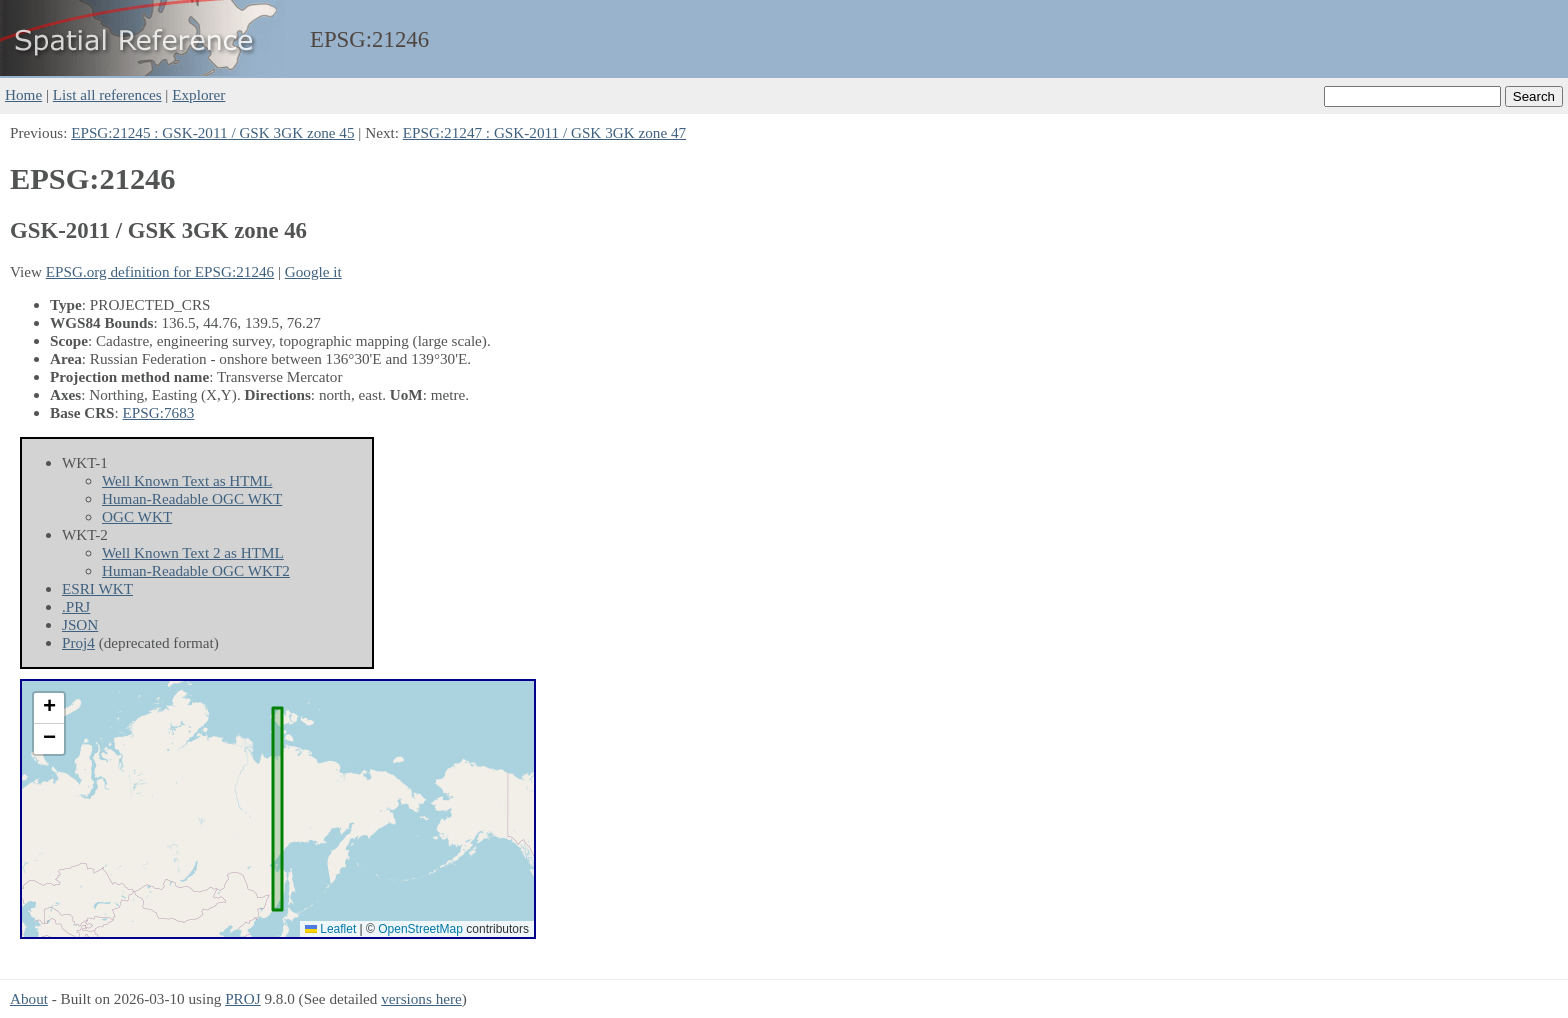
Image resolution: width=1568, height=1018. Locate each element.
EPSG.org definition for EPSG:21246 (160, 271)
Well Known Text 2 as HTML (193, 552)
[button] (49, 708)
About (29, 998)
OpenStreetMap (420, 929)
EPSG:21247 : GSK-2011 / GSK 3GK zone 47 (544, 132)
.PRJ (76, 606)
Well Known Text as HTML (187, 480)
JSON (80, 624)
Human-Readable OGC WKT (192, 498)
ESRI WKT (97, 588)
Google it (313, 271)
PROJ (242, 998)
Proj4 (78, 642)
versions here (421, 998)
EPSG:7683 (159, 412)
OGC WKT (137, 516)
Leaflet (330, 929)
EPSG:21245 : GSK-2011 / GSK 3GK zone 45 (212, 132)
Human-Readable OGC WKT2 (196, 570)
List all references (107, 94)
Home (23, 94)
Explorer (198, 94)
